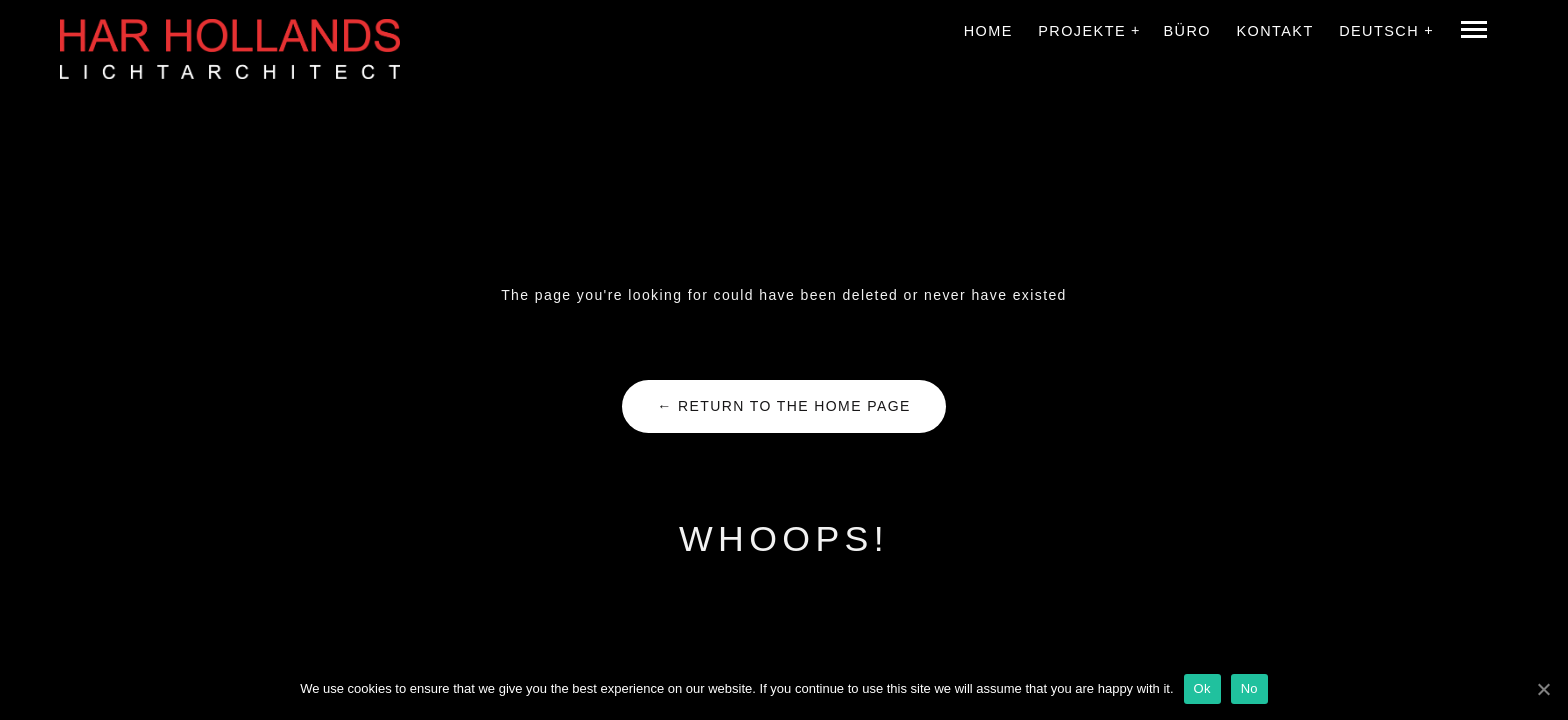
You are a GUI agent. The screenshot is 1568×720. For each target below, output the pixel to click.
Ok (1202, 688)
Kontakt (1274, 31)
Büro (1187, 31)
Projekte (1082, 31)
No (1249, 688)
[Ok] (1543, 689)
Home (988, 31)
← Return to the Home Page (783, 406)
